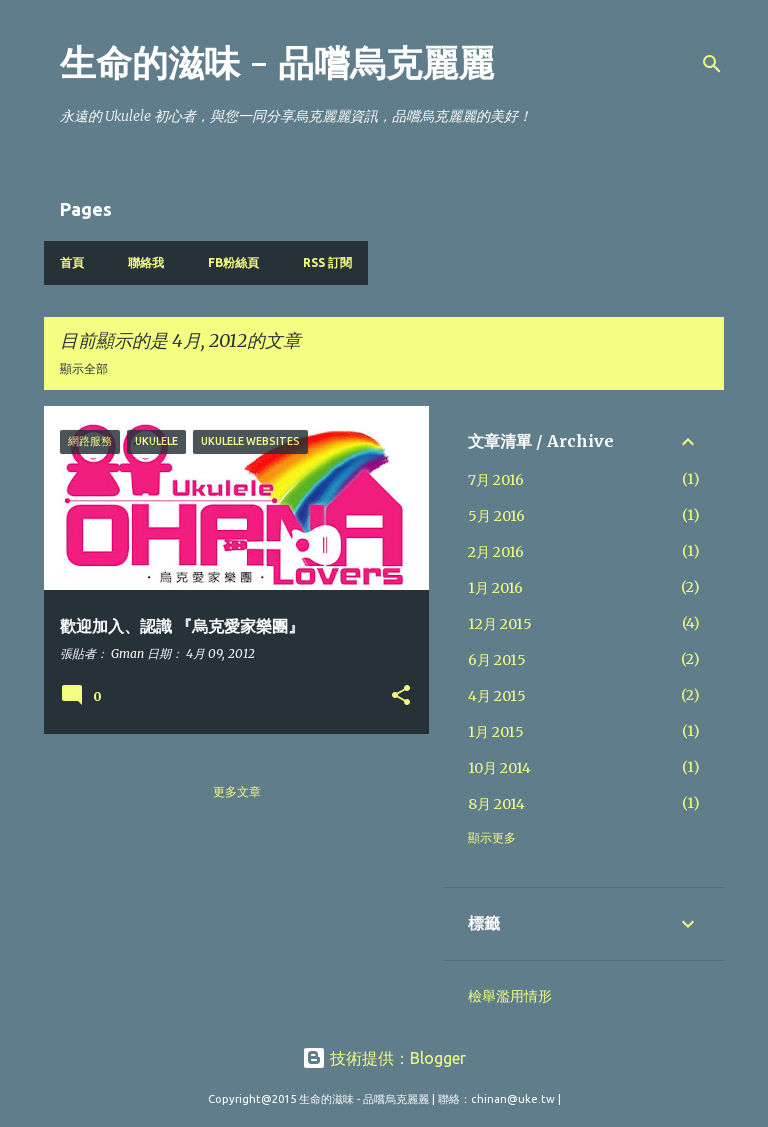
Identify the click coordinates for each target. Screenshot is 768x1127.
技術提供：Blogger (384, 1058)
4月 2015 (497, 696)
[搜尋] (712, 64)
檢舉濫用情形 (510, 996)
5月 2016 (496, 516)
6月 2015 (497, 660)
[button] (401, 696)
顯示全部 (84, 368)
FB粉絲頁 (233, 262)
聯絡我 (146, 262)
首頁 (72, 262)
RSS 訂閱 (327, 262)
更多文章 (237, 791)
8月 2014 (496, 804)
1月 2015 (496, 732)
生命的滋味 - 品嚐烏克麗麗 (277, 63)
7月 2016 (496, 480)
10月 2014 (499, 768)
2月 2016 (496, 552)
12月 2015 (500, 624)
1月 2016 (495, 588)
